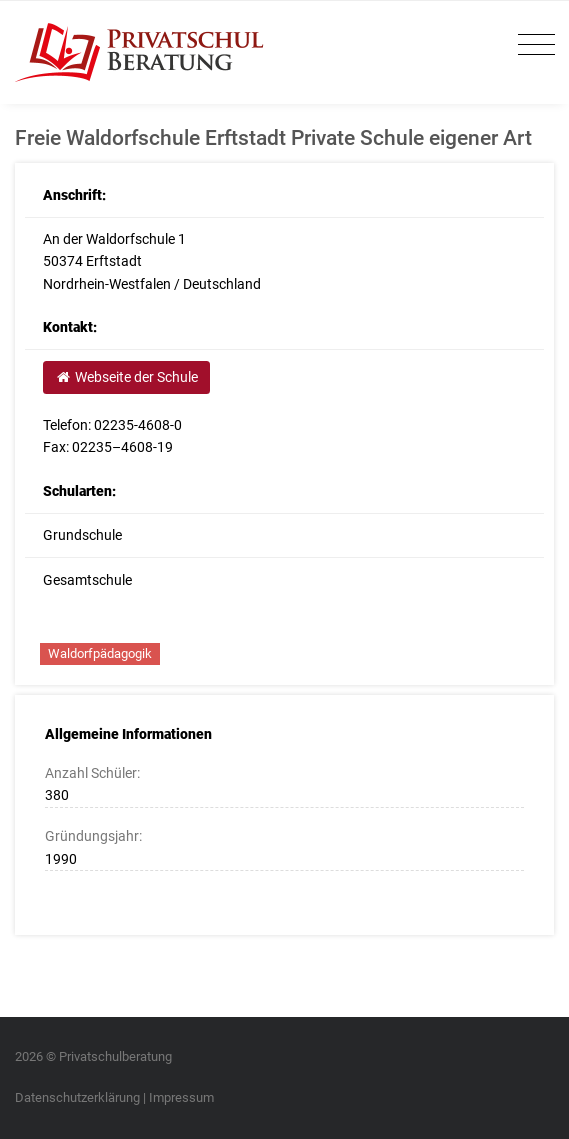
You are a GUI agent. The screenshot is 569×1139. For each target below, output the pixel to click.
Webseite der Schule (126, 377)
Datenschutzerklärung (77, 1097)
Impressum (181, 1097)
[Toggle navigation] (531, 45)
